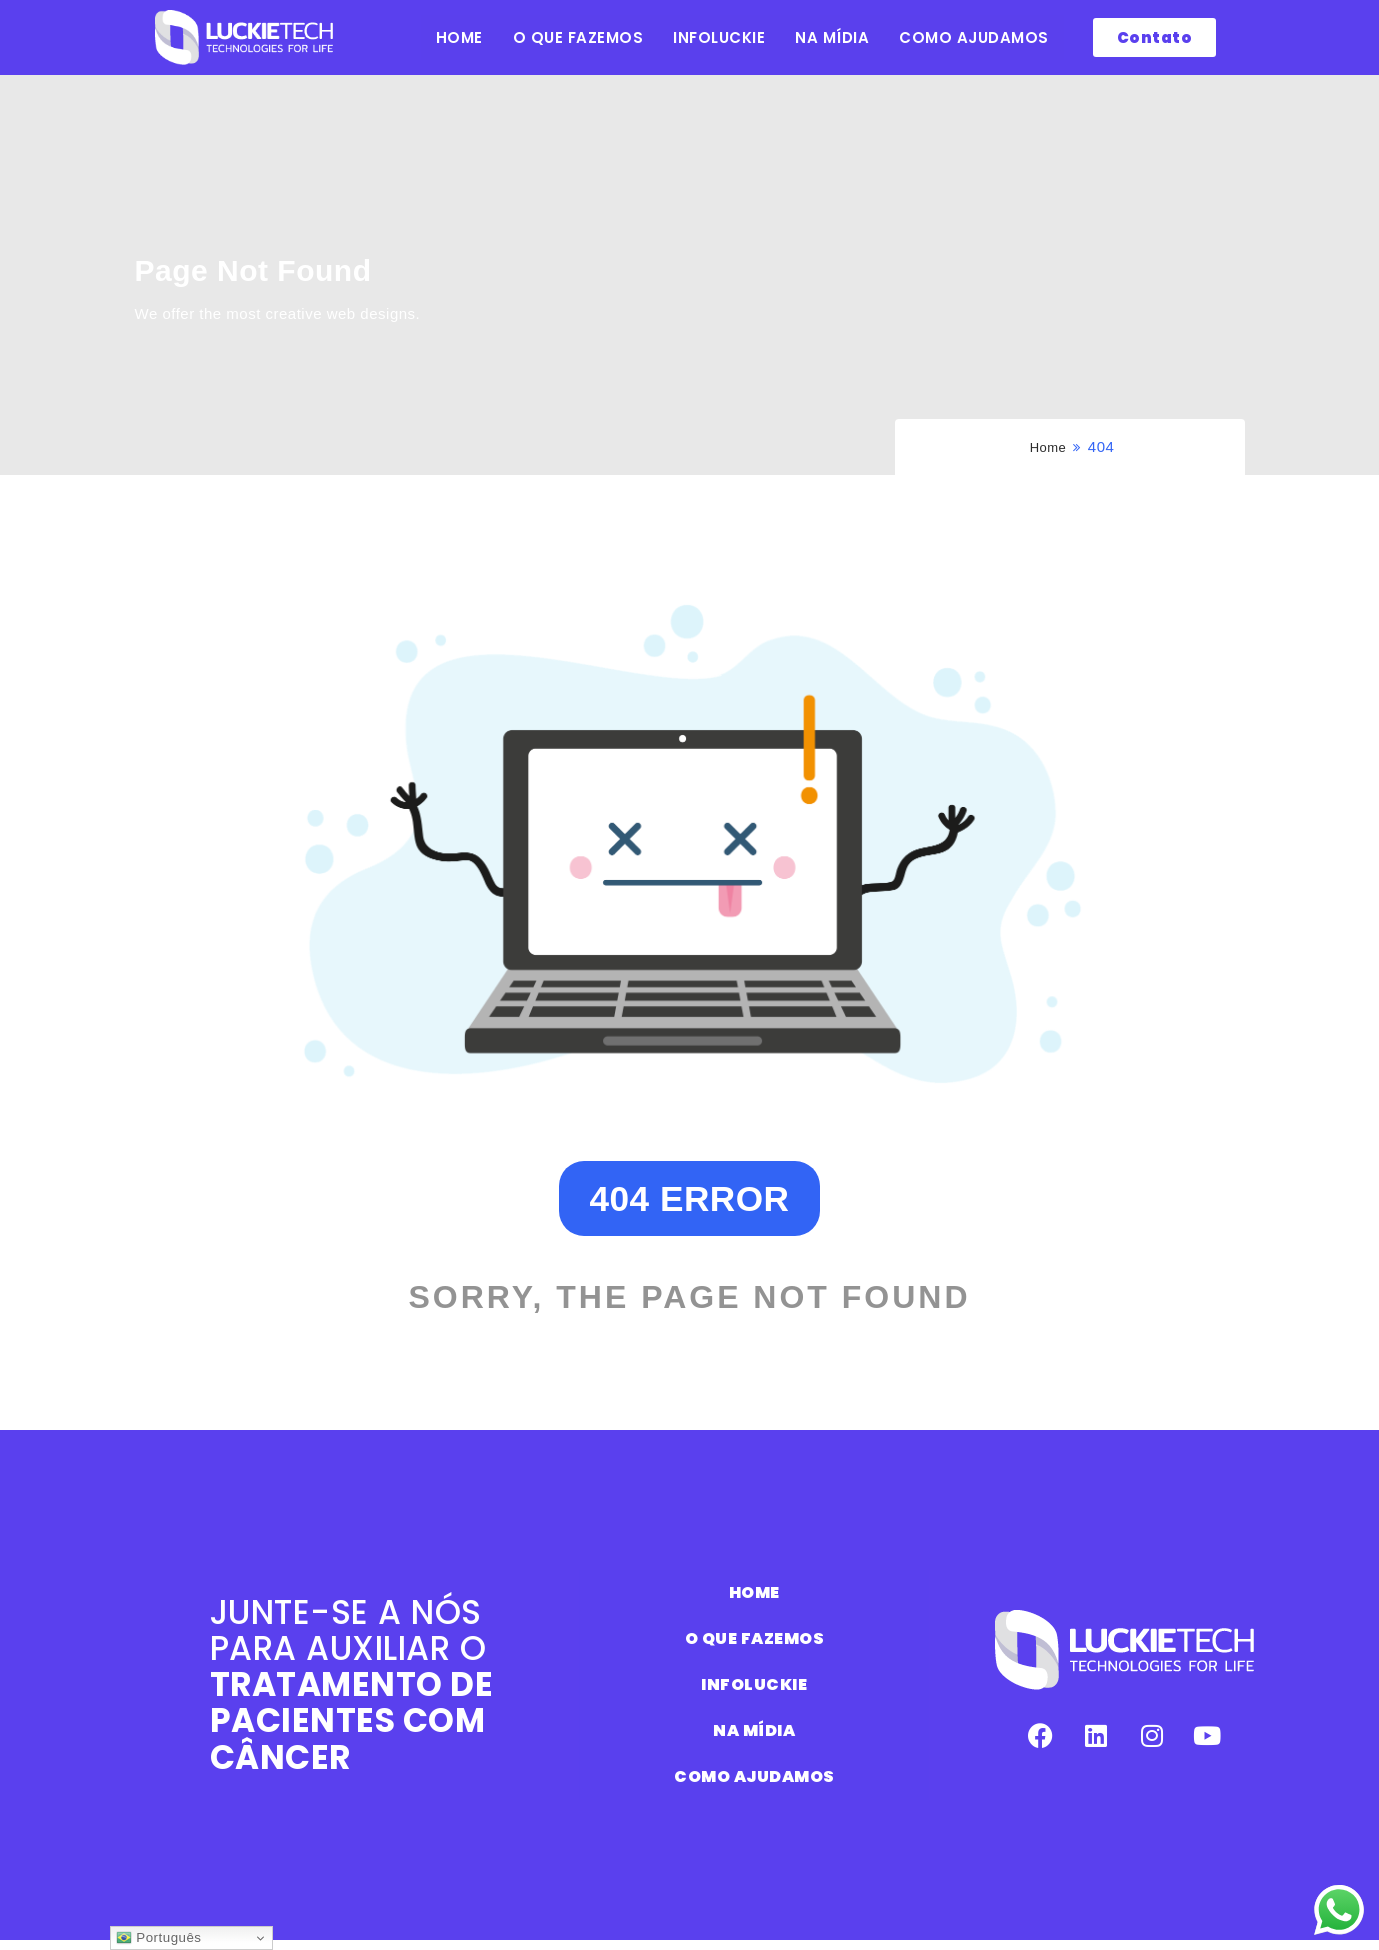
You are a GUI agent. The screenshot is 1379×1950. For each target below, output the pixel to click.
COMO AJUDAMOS (974, 37)
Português (158, 1938)
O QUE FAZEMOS (578, 37)
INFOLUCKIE (719, 37)
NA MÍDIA (832, 37)
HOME (459, 37)
